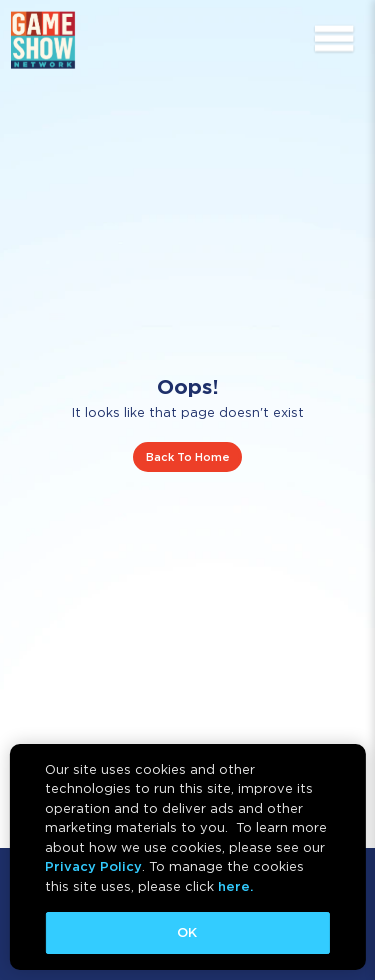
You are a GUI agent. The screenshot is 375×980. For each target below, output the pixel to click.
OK (187, 932)
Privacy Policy (93, 866)
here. (235, 886)
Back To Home (188, 457)
